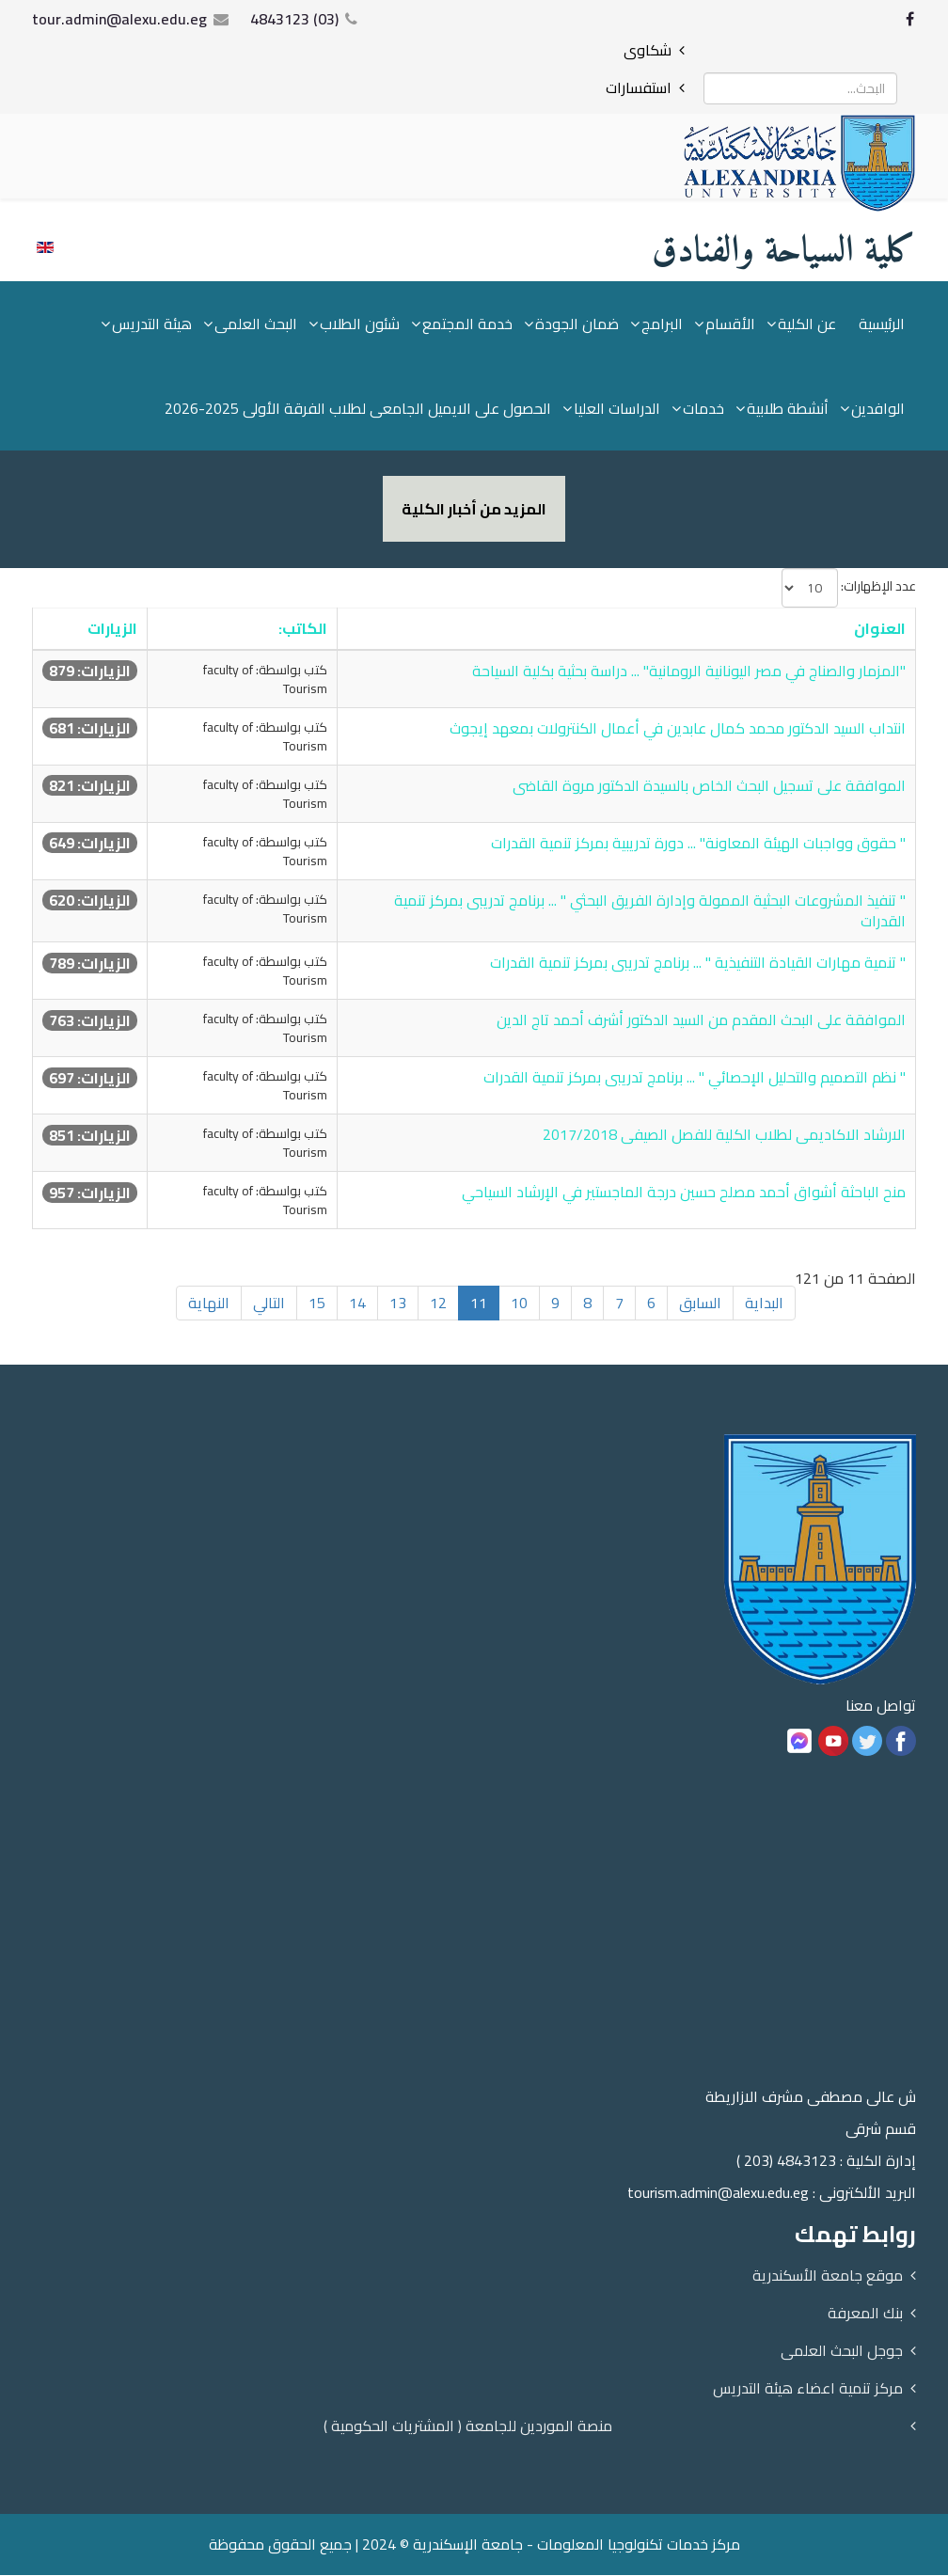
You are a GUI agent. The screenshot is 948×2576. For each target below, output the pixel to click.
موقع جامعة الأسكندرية (827, 2276)
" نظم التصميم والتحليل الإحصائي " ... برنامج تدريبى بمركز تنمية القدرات (694, 1078)
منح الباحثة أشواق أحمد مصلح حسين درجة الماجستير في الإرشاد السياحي (684, 1192)
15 (316, 1303)
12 (438, 1303)
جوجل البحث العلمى (842, 2351)
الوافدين (878, 409)
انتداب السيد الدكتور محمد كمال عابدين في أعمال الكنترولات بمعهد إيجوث (678, 729)
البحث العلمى (255, 324)
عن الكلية (807, 324)
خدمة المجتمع (467, 324)
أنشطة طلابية (788, 409)
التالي (269, 1303)
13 (397, 1303)
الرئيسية (882, 324)
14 (357, 1303)
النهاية (208, 1303)
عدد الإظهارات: (878, 587)
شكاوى (648, 50)
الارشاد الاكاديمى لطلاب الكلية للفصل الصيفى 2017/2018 (724, 1135)
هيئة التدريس (152, 324)
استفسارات (639, 87)
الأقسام (730, 324)
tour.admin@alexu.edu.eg (119, 19)
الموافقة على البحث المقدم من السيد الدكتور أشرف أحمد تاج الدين (701, 1020)
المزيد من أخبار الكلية (474, 510)
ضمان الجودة (577, 324)
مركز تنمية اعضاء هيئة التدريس (808, 2389)
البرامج (662, 324)
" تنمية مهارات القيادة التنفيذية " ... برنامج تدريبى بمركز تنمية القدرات (698, 963)
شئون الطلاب (360, 324)
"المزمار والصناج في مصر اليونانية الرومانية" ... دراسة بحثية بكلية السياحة (689, 671)
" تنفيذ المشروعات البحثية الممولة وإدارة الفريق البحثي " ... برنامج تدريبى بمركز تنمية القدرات (650, 912)
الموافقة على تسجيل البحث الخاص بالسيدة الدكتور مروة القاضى (709, 786)
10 (519, 1303)
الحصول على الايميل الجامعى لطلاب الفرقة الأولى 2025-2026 (358, 409)
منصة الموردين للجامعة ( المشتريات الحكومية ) (468, 2426)
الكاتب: (302, 629)
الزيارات (112, 629)
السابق (700, 1303)
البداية (764, 1303)
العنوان (880, 629)
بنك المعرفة (865, 2313)
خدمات (703, 409)
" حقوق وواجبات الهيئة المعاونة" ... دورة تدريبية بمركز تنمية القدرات (698, 844)
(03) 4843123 (294, 19)
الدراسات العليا (617, 409)
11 (478, 1303)
